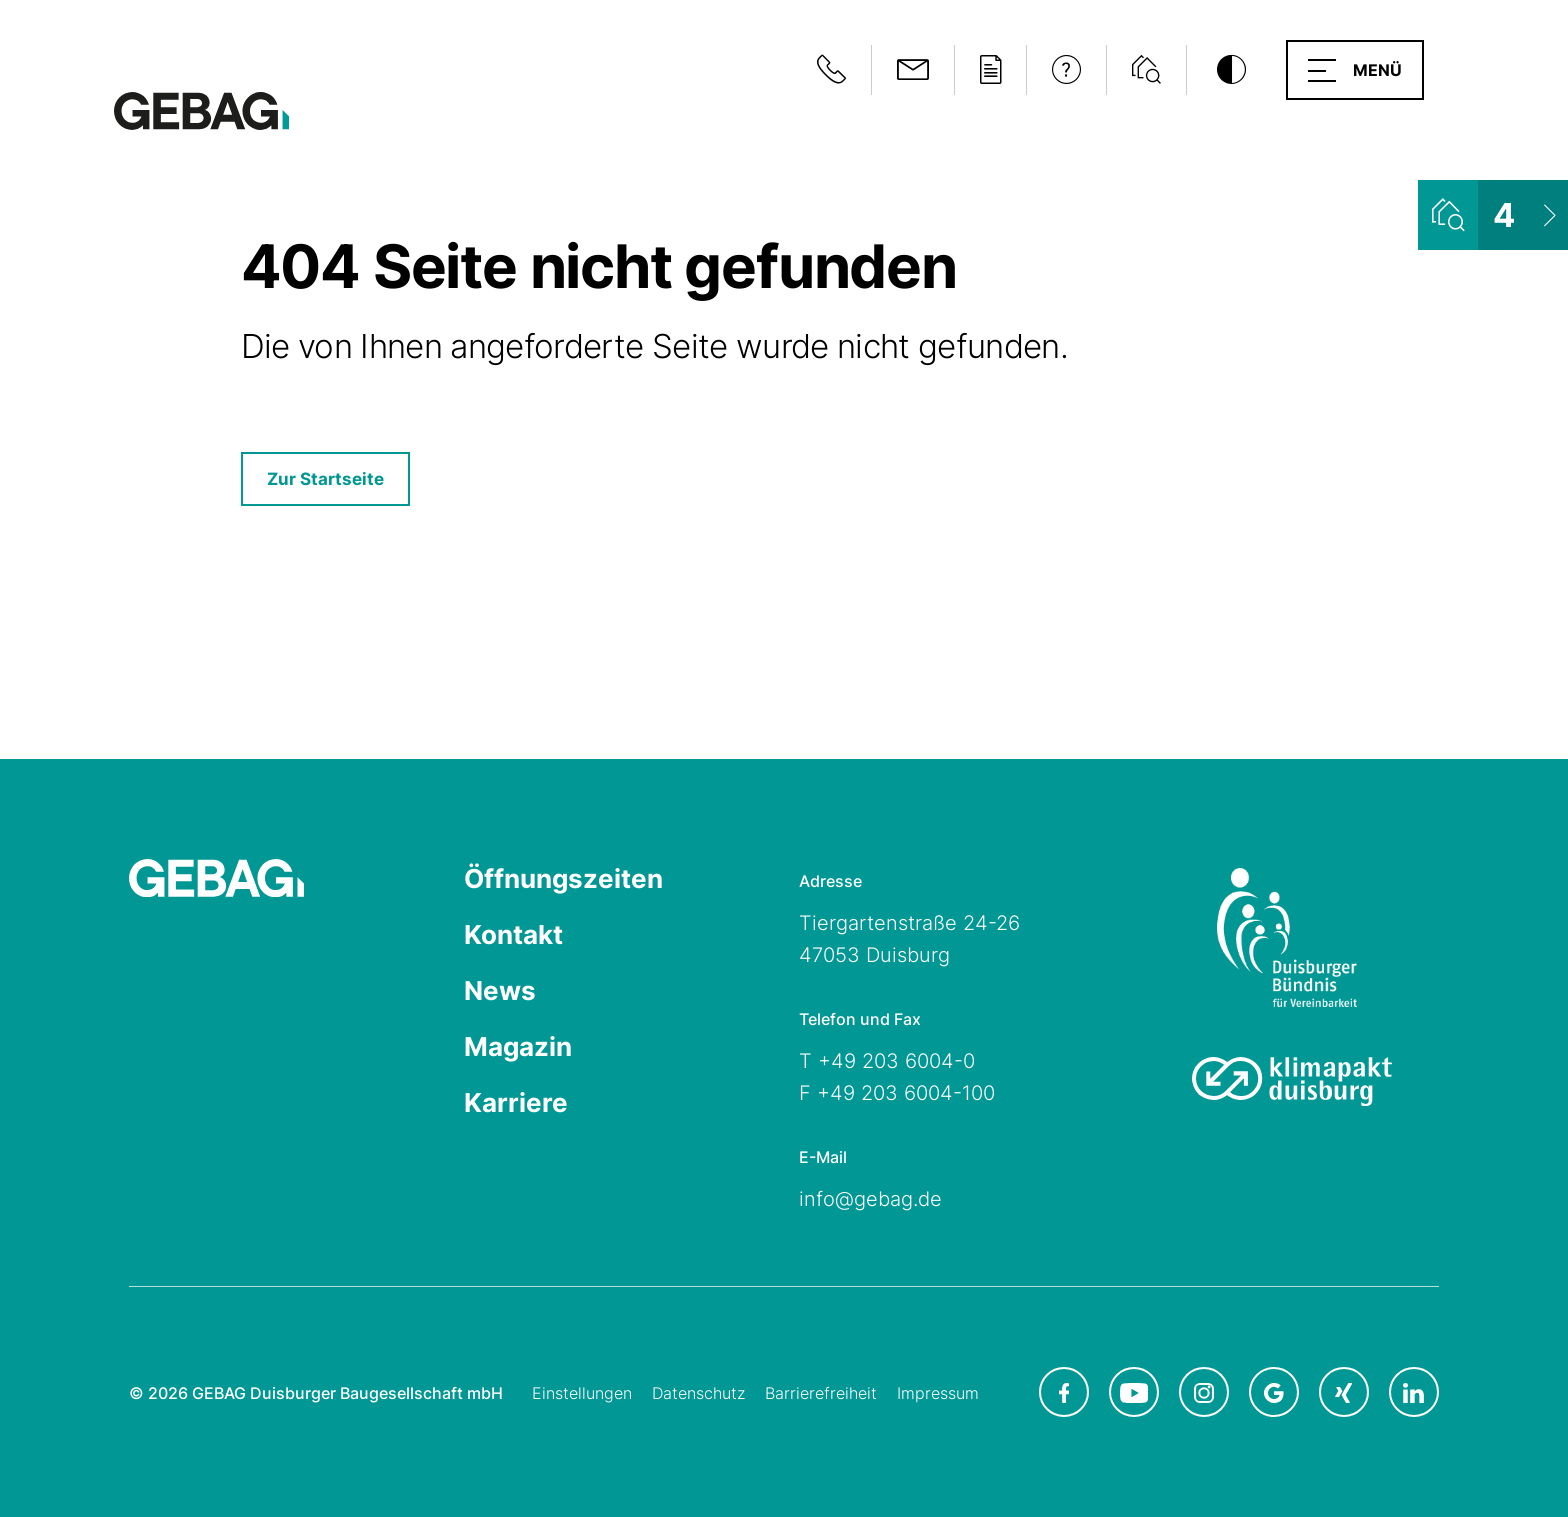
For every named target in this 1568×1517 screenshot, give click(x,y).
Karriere (516, 1102)
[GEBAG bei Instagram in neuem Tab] (1204, 1392)
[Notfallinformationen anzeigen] (831, 70)
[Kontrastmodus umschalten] (1231, 70)
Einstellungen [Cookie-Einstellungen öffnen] (582, 1393)
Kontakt (513, 934)
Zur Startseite (325, 479)
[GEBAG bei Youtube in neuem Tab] (1134, 1392)
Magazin (518, 1046)
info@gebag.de (870, 1199)
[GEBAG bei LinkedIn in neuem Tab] (1414, 1392)
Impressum (938, 1393)
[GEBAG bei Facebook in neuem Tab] (1064, 1392)
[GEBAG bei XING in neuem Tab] (1344, 1392)
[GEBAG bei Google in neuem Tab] (1274, 1392)
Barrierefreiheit (821, 1393)
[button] (1355, 70)
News (500, 990)
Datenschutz (698, 1393)
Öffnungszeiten (563, 878)
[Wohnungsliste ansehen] (1493, 215)
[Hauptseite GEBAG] (201, 109)
